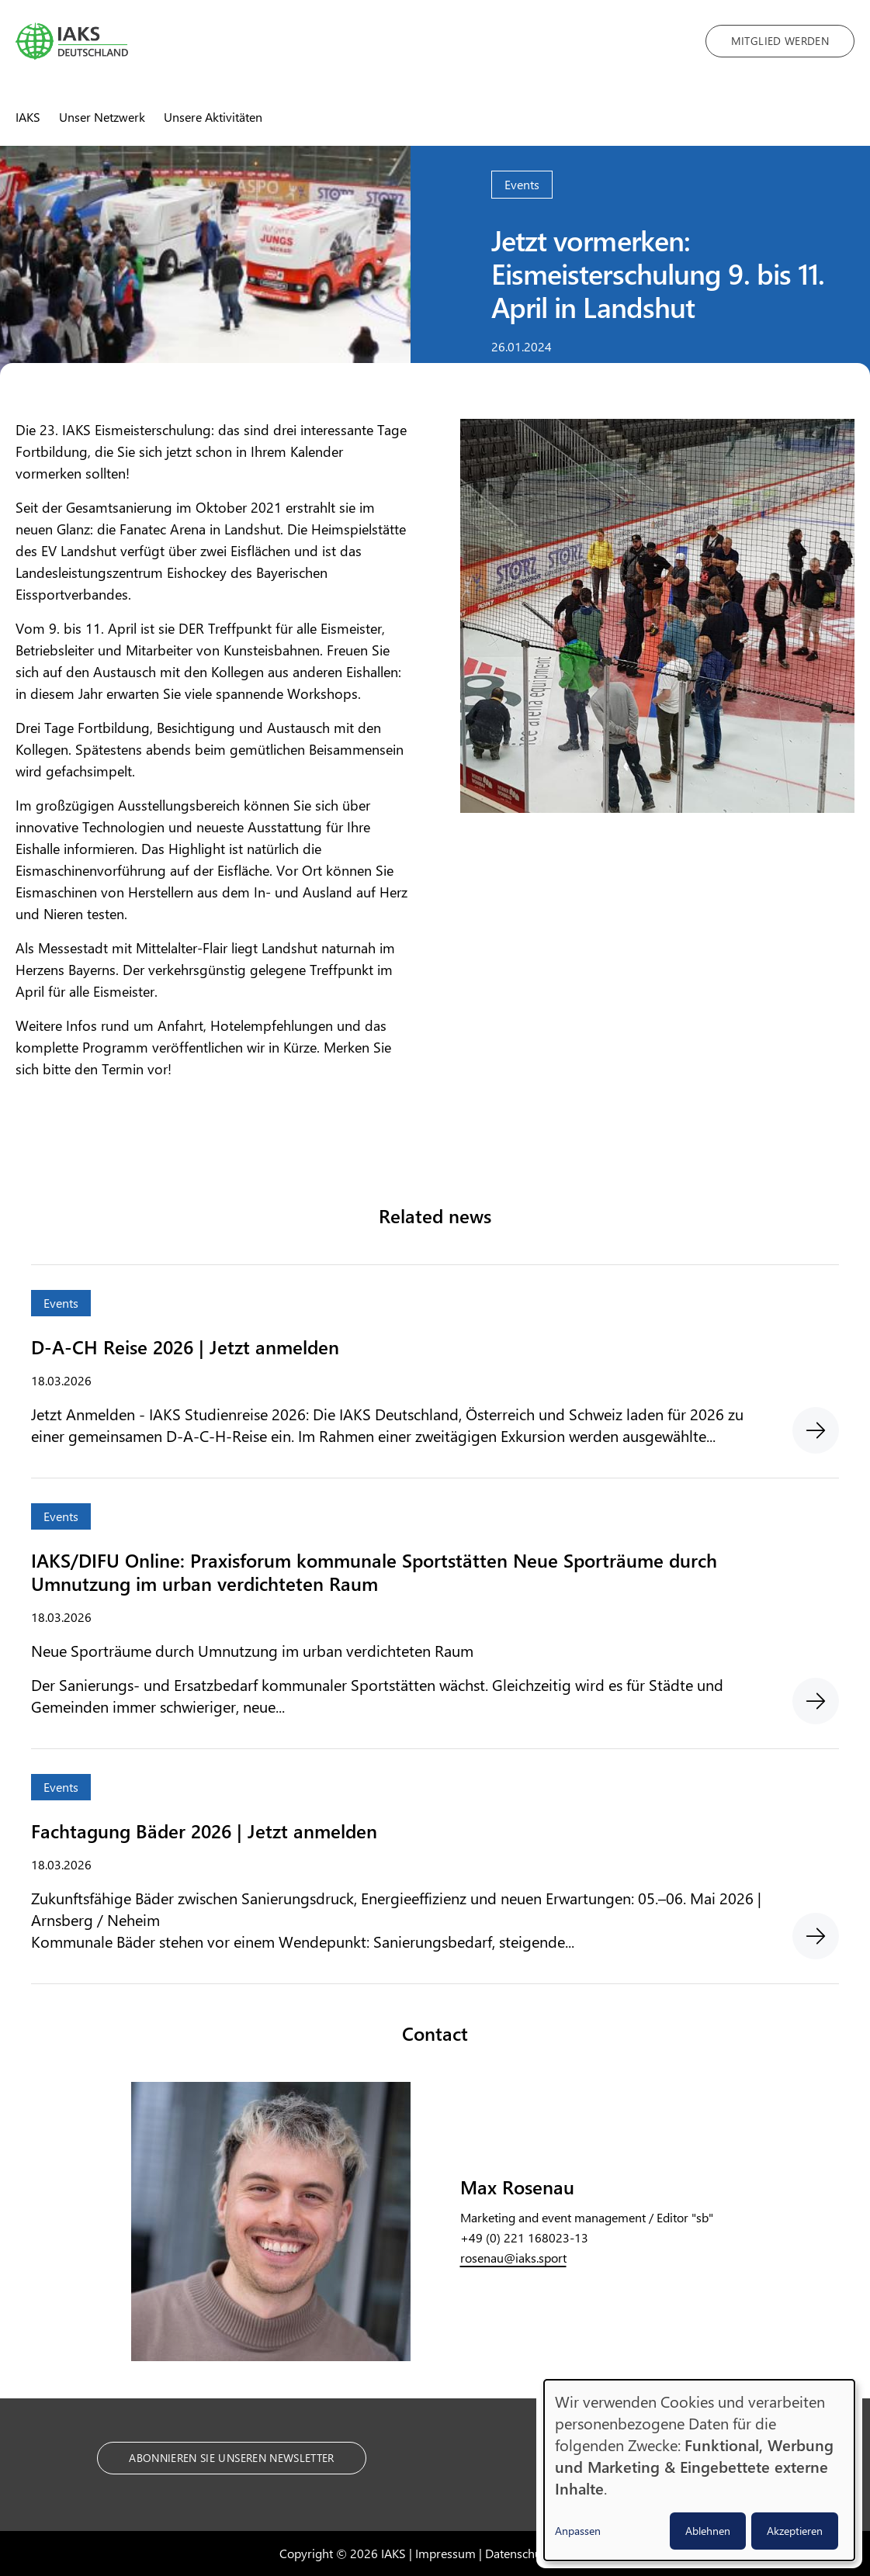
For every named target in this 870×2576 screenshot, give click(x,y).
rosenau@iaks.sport (513, 2257)
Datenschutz (518, 2553)
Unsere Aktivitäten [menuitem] (213, 117)
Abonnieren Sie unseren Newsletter (231, 2457)
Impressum (445, 2553)
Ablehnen (707, 2530)
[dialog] (699, 2470)
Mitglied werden (780, 40)
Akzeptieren (795, 2530)
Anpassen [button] (578, 2530)
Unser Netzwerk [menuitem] (102, 117)
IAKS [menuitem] (28, 117)
